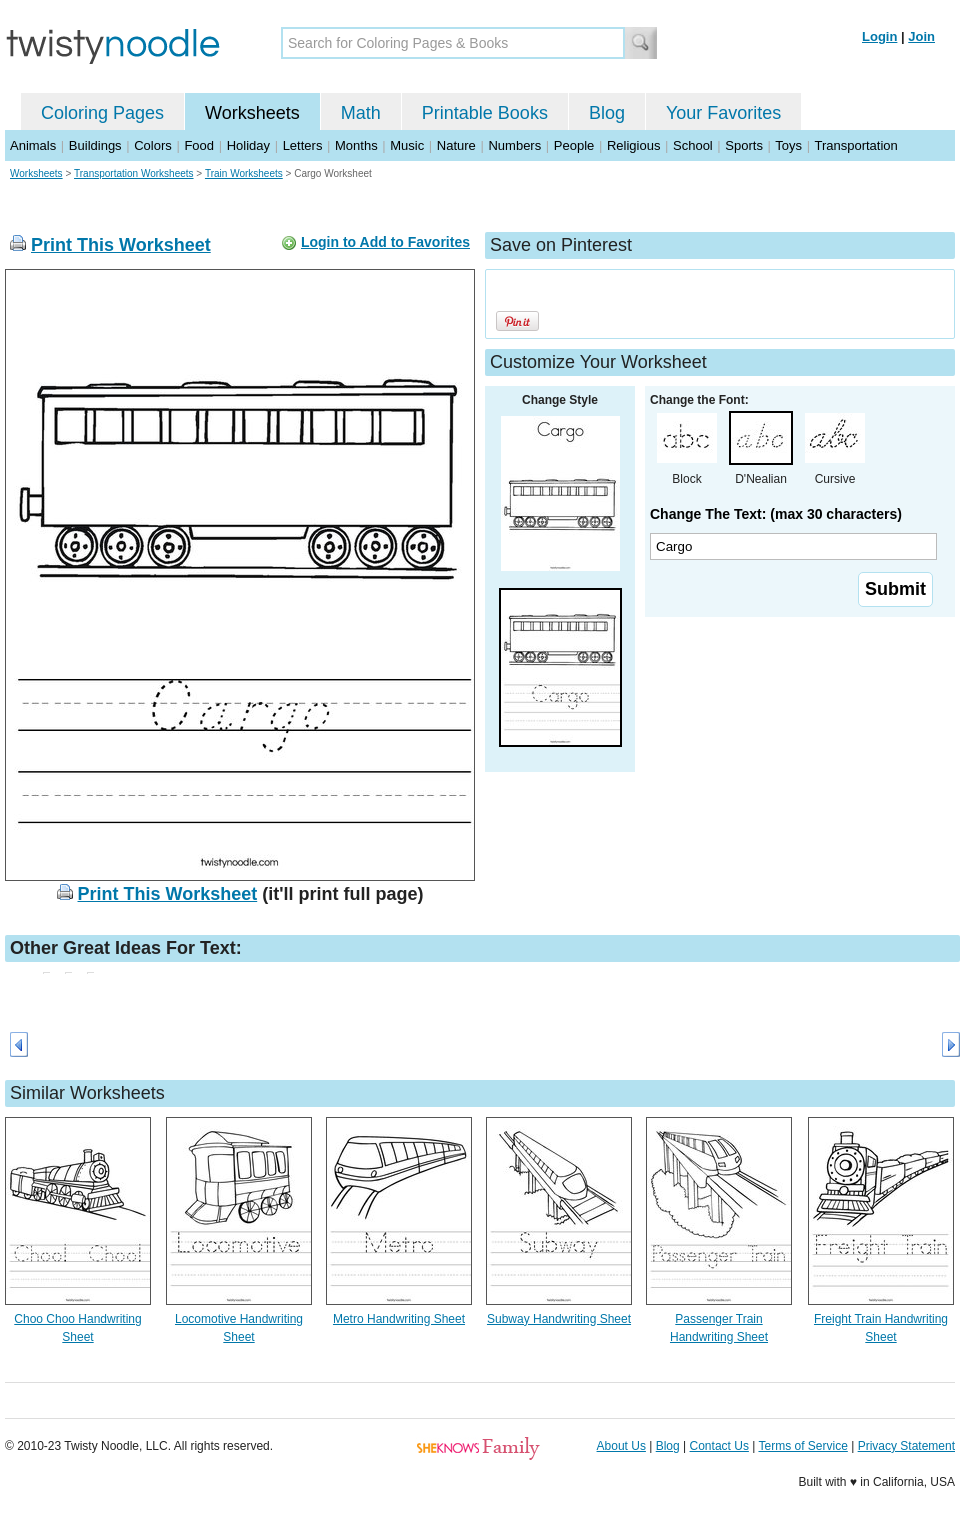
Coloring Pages (102, 113)
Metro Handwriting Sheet (399, 1319)
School (693, 145)
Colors (153, 145)
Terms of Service (802, 1446)
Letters (303, 145)
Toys (788, 145)
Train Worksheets (244, 173)
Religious (633, 145)
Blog (607, 113)
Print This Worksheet (121, 245)
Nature (456, 145)
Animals (33, 145)
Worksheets (252, 113)
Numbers (514, 145)
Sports (744, 145)
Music (407, 145)
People (574, 145)
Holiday (248, 145)
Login (879, 36)
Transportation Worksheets (134, 173)
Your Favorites (723, 113)
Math (361, 113)
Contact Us (719, 1446)
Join (921, 36)
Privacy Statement (906, 1446)
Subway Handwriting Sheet (559, 1319)
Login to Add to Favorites (385, 242)
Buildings (95, 145)
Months (356, 145)
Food (199, 145)
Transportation (855, 145)
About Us (621, 1446)
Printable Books (485, 113)
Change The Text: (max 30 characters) (776, 514)
